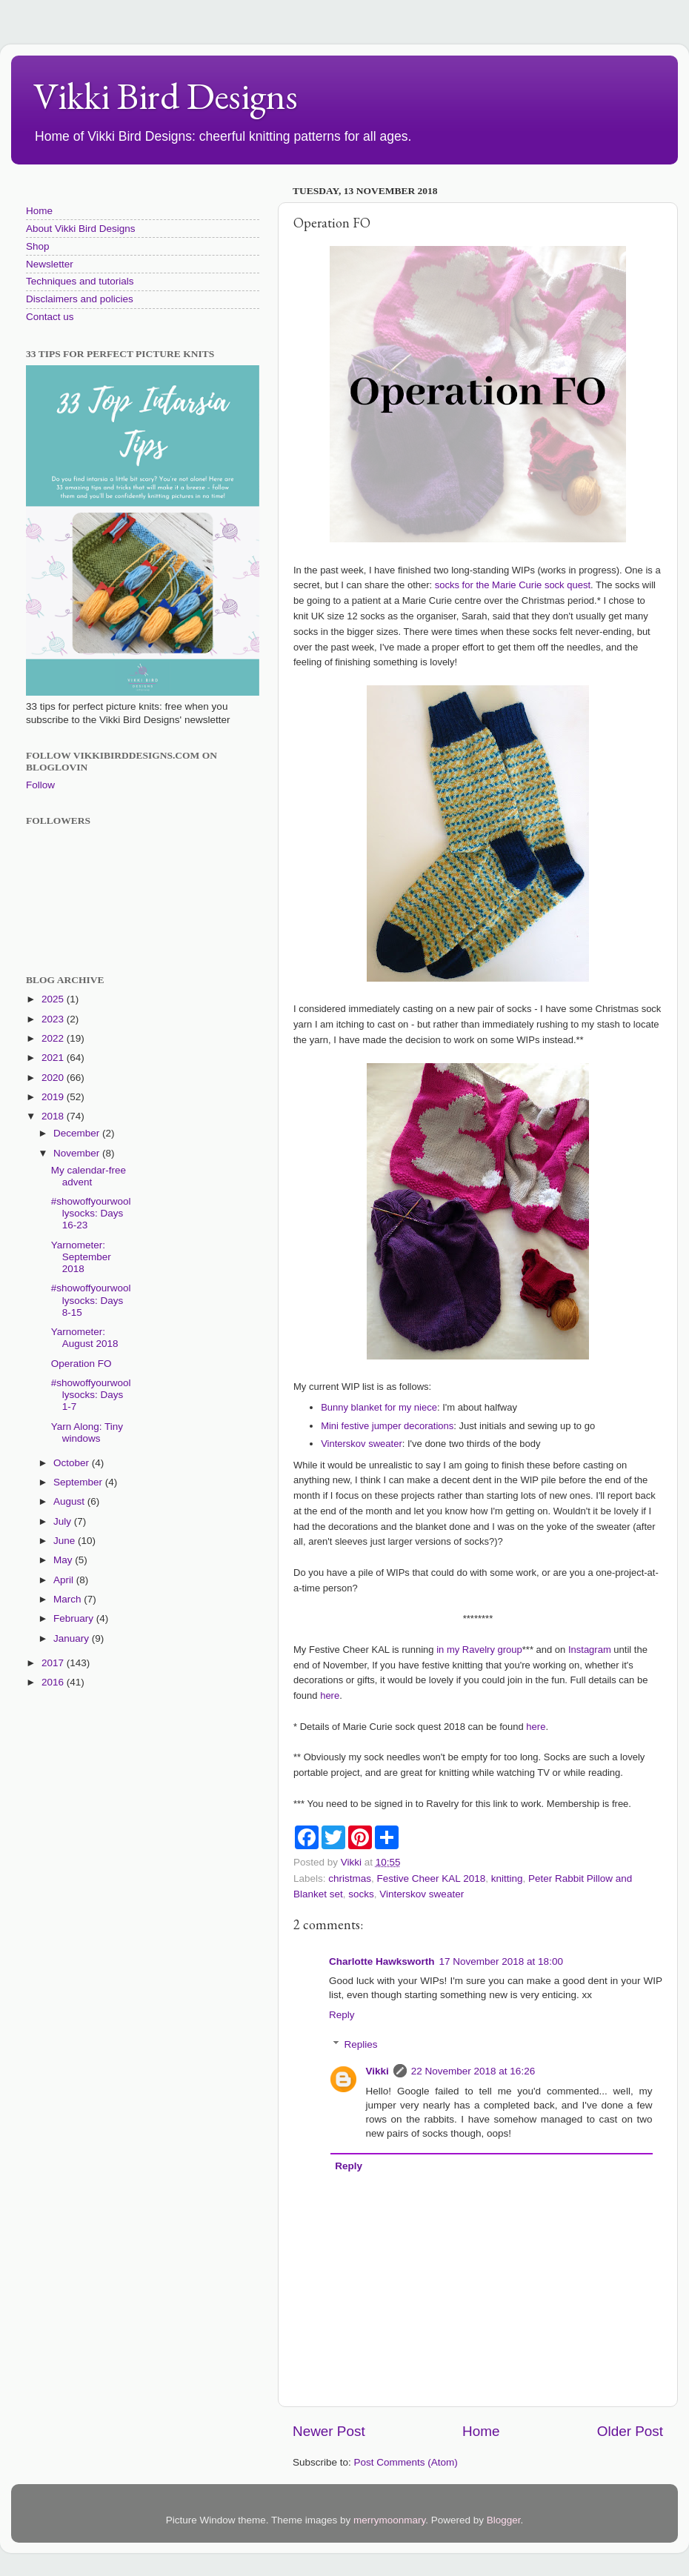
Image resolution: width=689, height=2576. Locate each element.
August (70, 1501)
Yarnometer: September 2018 (81, 1256)
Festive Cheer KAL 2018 (431, 1878)
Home (480, 2431)
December (77, 1133)
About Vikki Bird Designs (81, 228)
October (72, 1462)
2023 (54, 1019)
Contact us (50, 316)
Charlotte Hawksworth (382, 1961)
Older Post (630, 2431)
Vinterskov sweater (361, 1443)
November (77, 1153)
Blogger (504, 2520)
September (79, 1482)
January (72, 1638)
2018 (54, 1116)
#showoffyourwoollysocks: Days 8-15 (91, 1299)
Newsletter (49, 264)
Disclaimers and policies (79, 298)
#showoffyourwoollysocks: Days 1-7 (91, 1394)
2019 (54, 1096)
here (329, 1695)
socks (361, 1894)
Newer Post (329, 2431)
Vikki (377, 2071)
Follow (40, 785)
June (65, 1540)
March (68, 1599)
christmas (349, 1878)
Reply (342, 2014)
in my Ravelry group (479, 1649)
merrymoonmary (389, 2520)
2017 (54, 1662)
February (74, 1618)
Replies (361, 2044)
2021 (54, 1057)
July (63, 1521)
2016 (54, 1682)
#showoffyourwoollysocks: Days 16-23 (91, 1213)
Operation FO (81, 1363)
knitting (507, 1878)
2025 (54, 999)
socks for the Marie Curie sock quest (512, 584)
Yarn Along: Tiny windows (87, 1432)
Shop (38, 246)
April (64, 1579)
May (64, 1559)
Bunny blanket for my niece (379, 1407)
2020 (54, 1077)
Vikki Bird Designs (165, 96)
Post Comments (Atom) (406, 2462)
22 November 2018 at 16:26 (473, 2071)
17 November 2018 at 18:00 (501, 1961)
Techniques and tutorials (80, 281)
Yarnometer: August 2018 (85, 1337)
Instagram (589, 1649)
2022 (54, 1038)
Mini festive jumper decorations (387, 1425)
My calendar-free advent (88, 1176)
